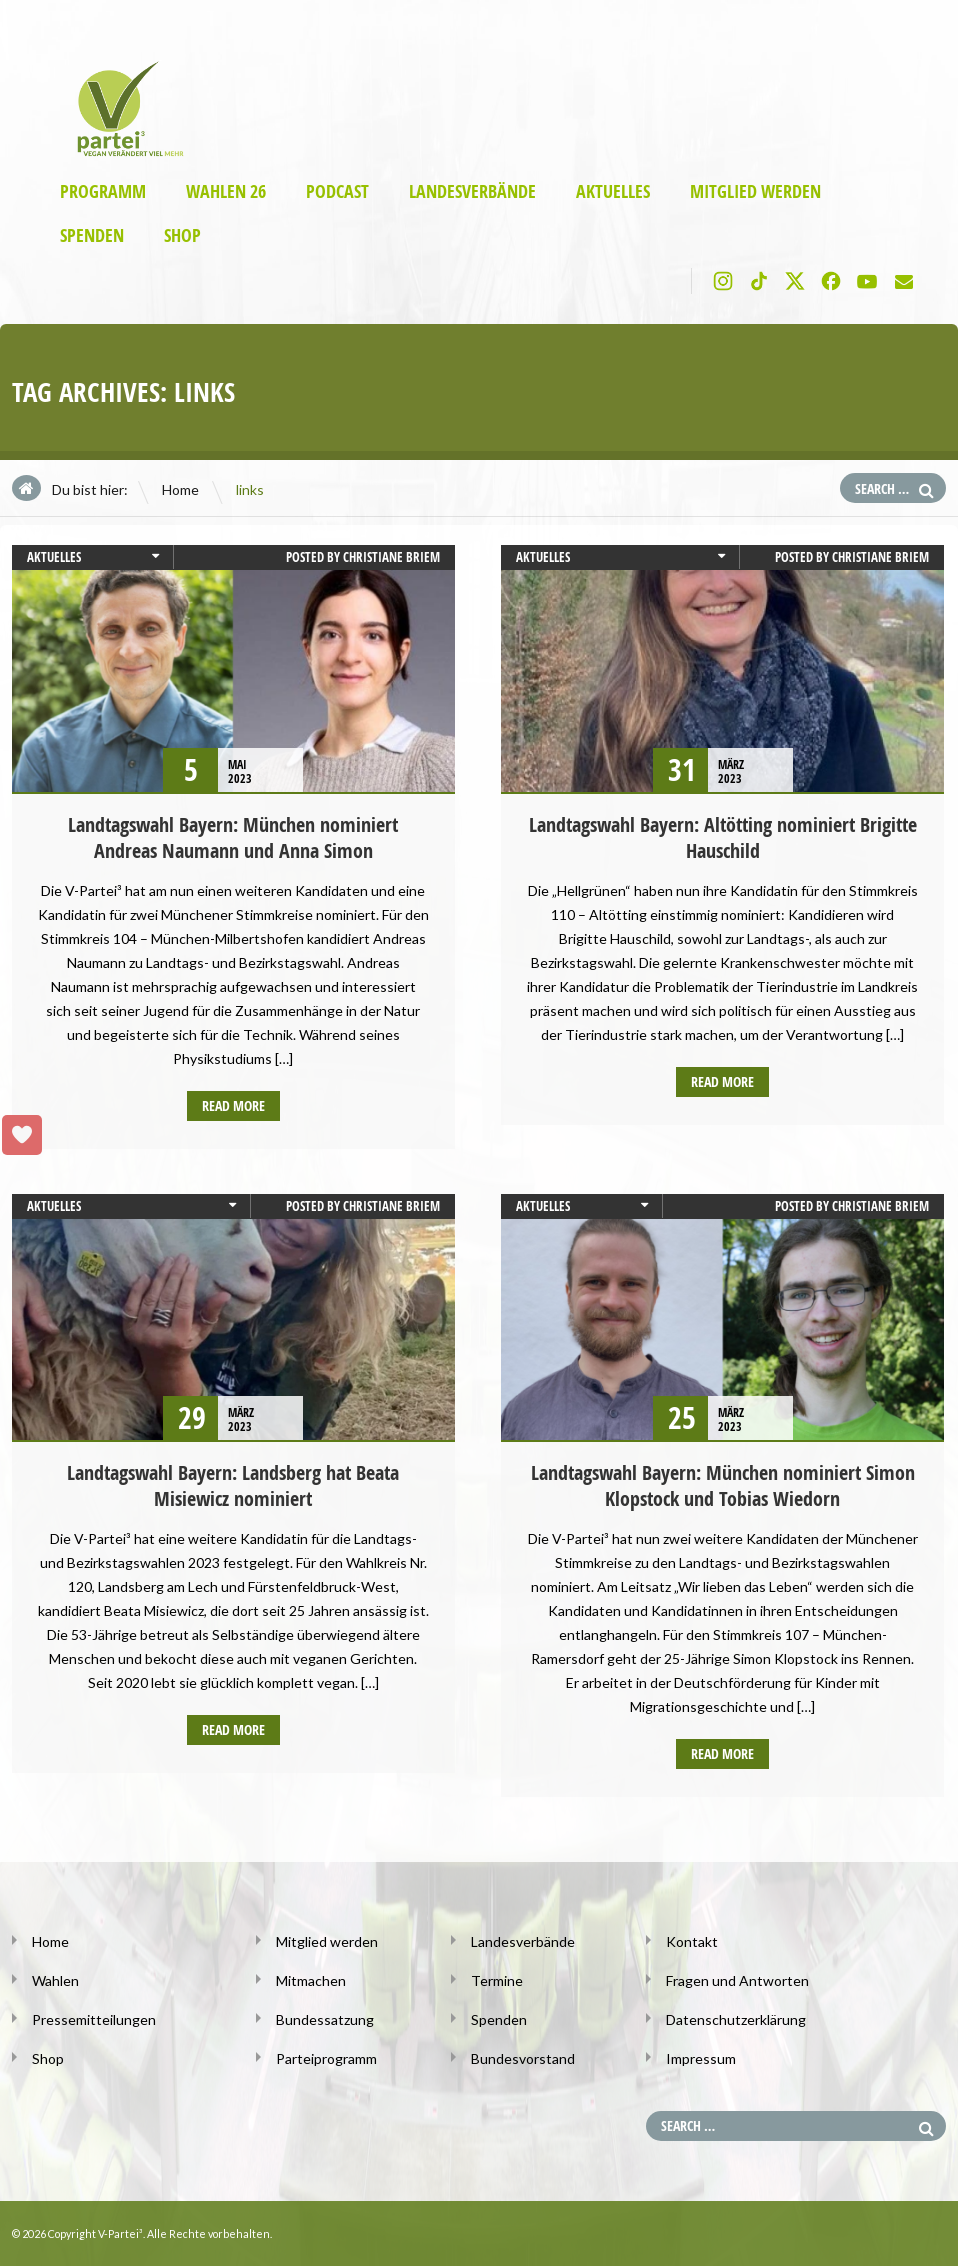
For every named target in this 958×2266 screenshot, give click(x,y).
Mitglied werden (755, 191)
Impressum (701, 2058)
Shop (182, 235)
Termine (497, 1980)
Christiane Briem (391, 557)
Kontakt (692, 1941)
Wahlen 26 (226, 191)
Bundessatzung (325, 2019)
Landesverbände (472, 191)
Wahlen (55, 1980)
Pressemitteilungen (94, 2019)
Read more (233, 1105)
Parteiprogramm (326, 2058)
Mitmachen (311, 1980)
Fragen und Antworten (737, 1980)
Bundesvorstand (523, 2058)
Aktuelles (613, 191)
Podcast (337, 191)
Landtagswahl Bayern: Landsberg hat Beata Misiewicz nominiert (233, 1485)
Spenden (92, 235)
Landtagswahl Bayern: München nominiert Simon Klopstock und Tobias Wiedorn (723, 1485)
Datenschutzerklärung (736, 2019)
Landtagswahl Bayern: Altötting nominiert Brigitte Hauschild (723, 837)
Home (180, 489)
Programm (103, 191)
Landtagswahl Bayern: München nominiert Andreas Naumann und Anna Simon (233, 837)
